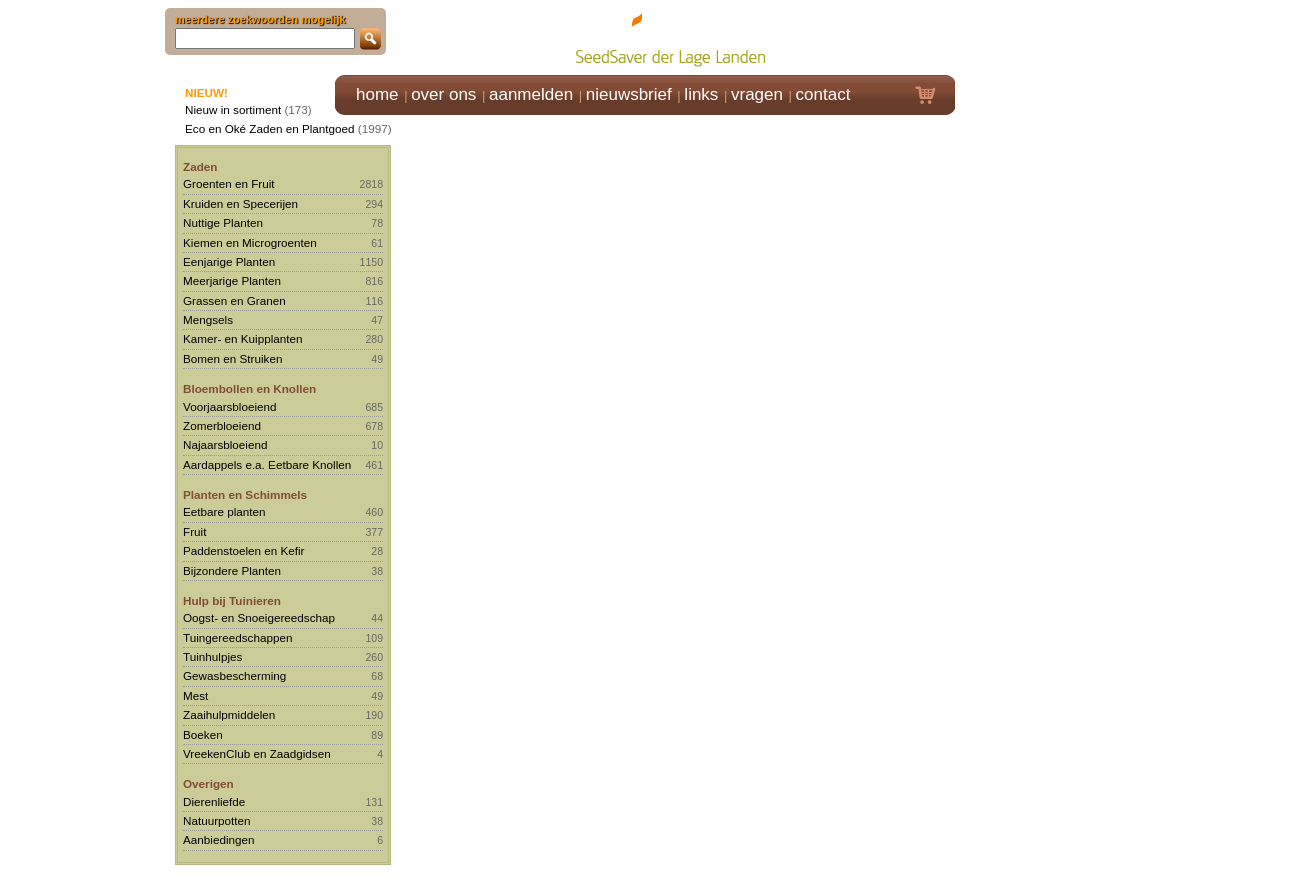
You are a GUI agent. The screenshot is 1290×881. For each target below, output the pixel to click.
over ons (443, 94)
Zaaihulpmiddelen (229, 714)
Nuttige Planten (223, 222)
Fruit (194, 531)
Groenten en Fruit (229, 183)
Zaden (200, 166)
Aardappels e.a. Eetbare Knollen (267, 464)
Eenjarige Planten (229, 261)
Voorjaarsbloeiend (230, 406)
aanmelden (531, 94)
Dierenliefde (214, 801)
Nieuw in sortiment (233, 109)
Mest (195, 695)
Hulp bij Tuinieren (232, 600)
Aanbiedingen (219, 839)
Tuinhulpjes (212, 656)
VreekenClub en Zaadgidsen (257, 753)
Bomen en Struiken (232, 358)
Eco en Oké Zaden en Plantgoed (270, 128)
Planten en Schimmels (245, 494)
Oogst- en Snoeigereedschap (259, 617)
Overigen (208, 783)
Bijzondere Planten (232, 570)
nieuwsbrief (629, 94)
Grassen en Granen (234, 300)
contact (823, 94)
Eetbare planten (224, 511)
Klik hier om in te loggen (1045, 36)
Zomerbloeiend (222, 425)
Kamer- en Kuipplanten (243, 338)
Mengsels (208, 319)
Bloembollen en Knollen (249, 388)
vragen (757, 94)
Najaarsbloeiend (225, 444)
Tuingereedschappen (237, 637)
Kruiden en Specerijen (240, 203)
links (701, 94)
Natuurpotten (217, 820)
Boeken (203, 734)
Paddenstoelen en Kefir (244, 550)
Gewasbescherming (234, 675)
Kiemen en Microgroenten (250, 242)
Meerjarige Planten (232, 280)
